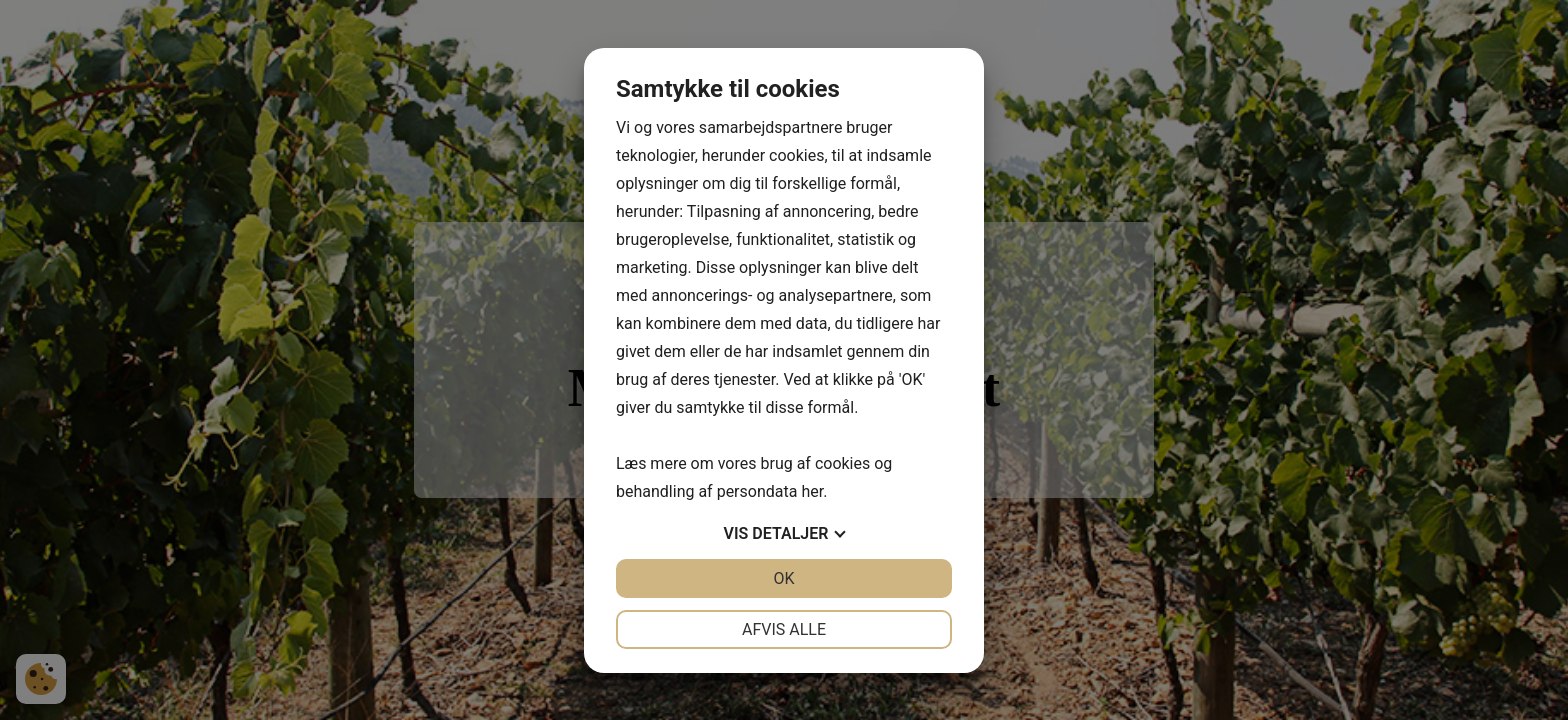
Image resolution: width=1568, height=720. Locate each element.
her (812, 491)
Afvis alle (784, 629)
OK (783, 578)
